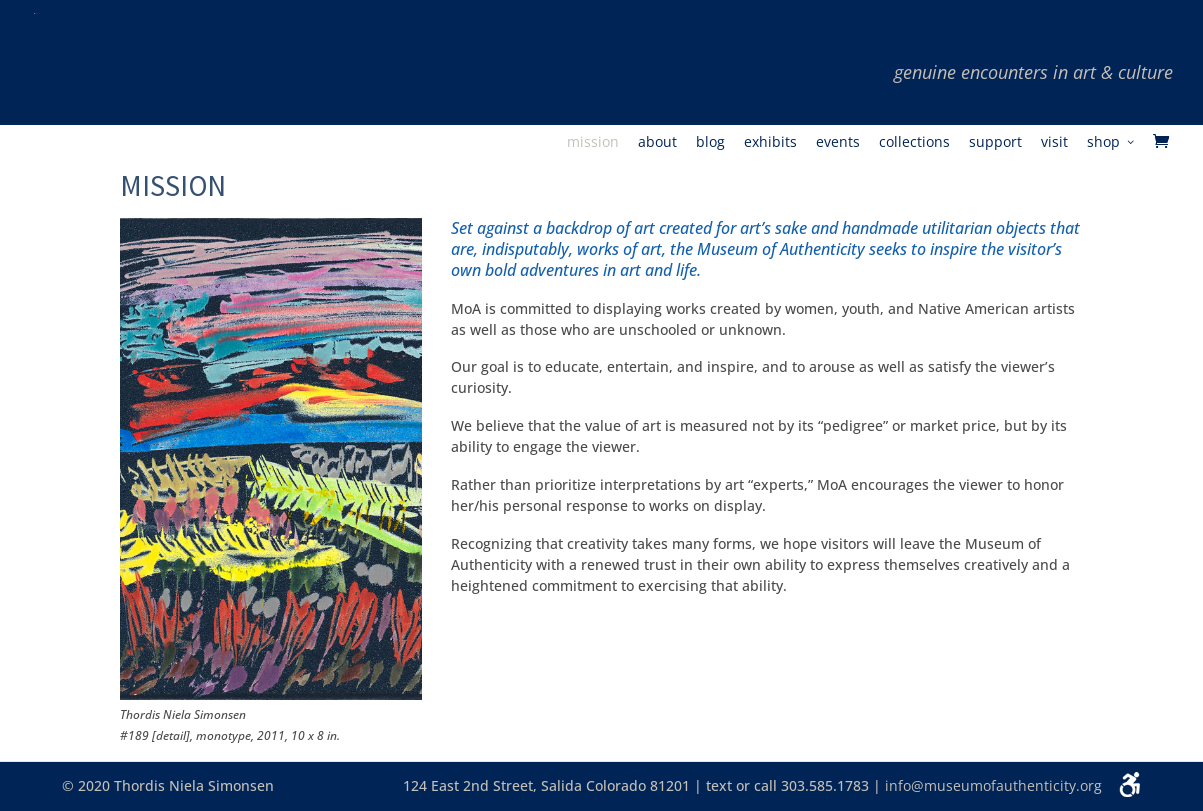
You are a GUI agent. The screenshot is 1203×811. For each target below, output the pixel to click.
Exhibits (770, 143)
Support (995, 143)
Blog (710, 143)
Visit (1054, 143)
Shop (1103, 143)
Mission (593, 143)
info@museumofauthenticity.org (993, 785)
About (657, 143)
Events (838, 143)
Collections (914, 143)
